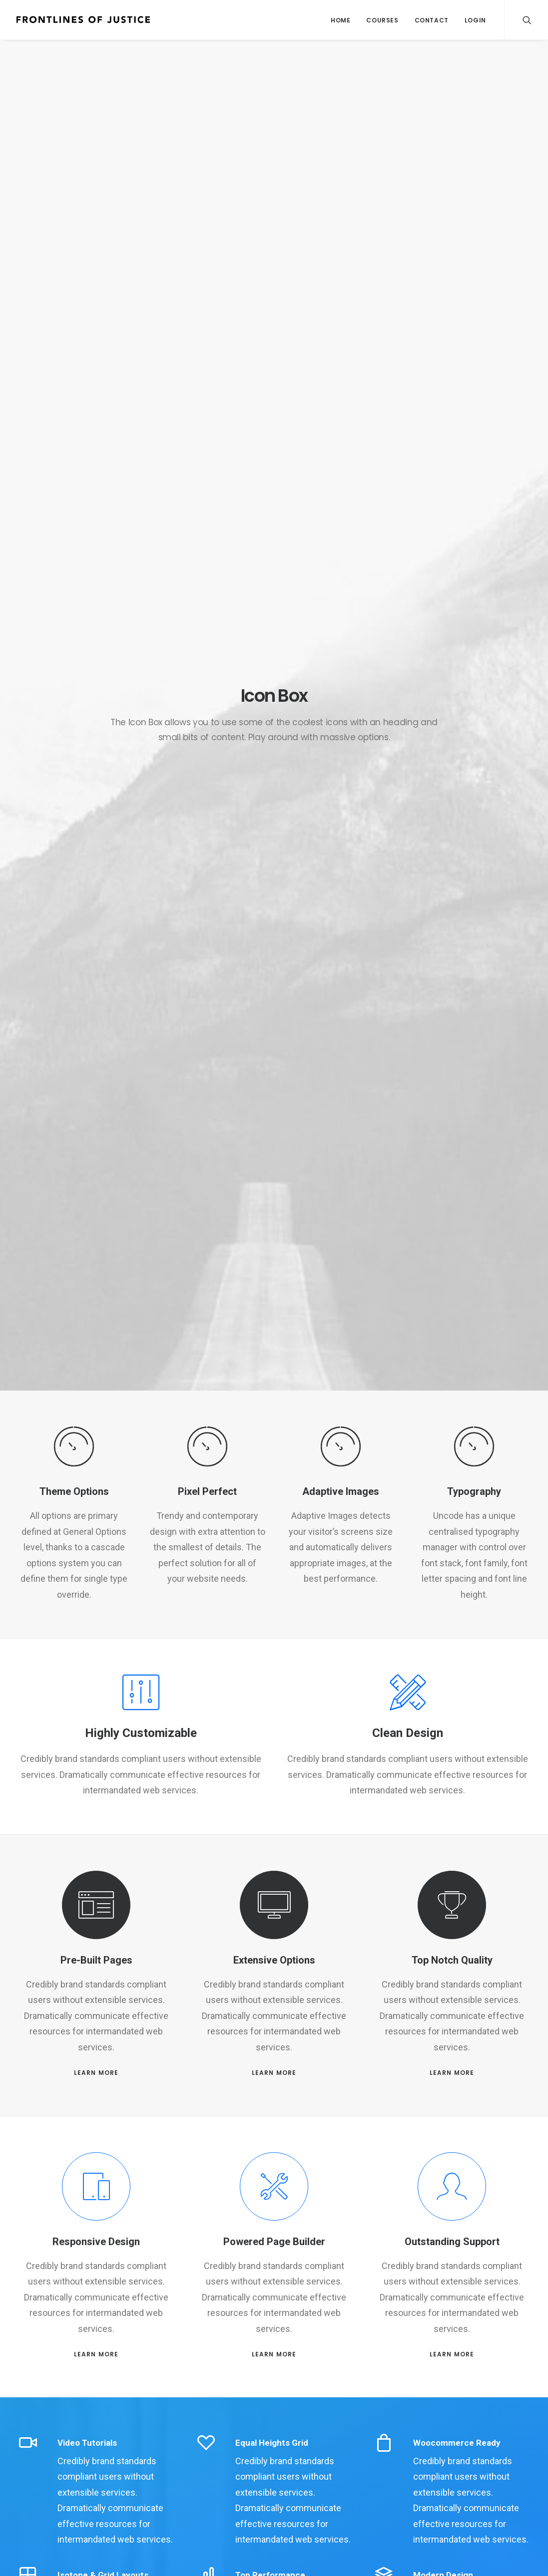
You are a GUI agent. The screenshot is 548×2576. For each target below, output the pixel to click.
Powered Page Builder (274, 2242)
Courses (382, 20)
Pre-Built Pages (96, 1960)
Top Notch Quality (452, 1960)
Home (340, 20)
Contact (432, 20)
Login (475, 20)
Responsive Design (96, 2242)
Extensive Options (274, 1960)
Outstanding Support (452, 2242)
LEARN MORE (96, 2072)
